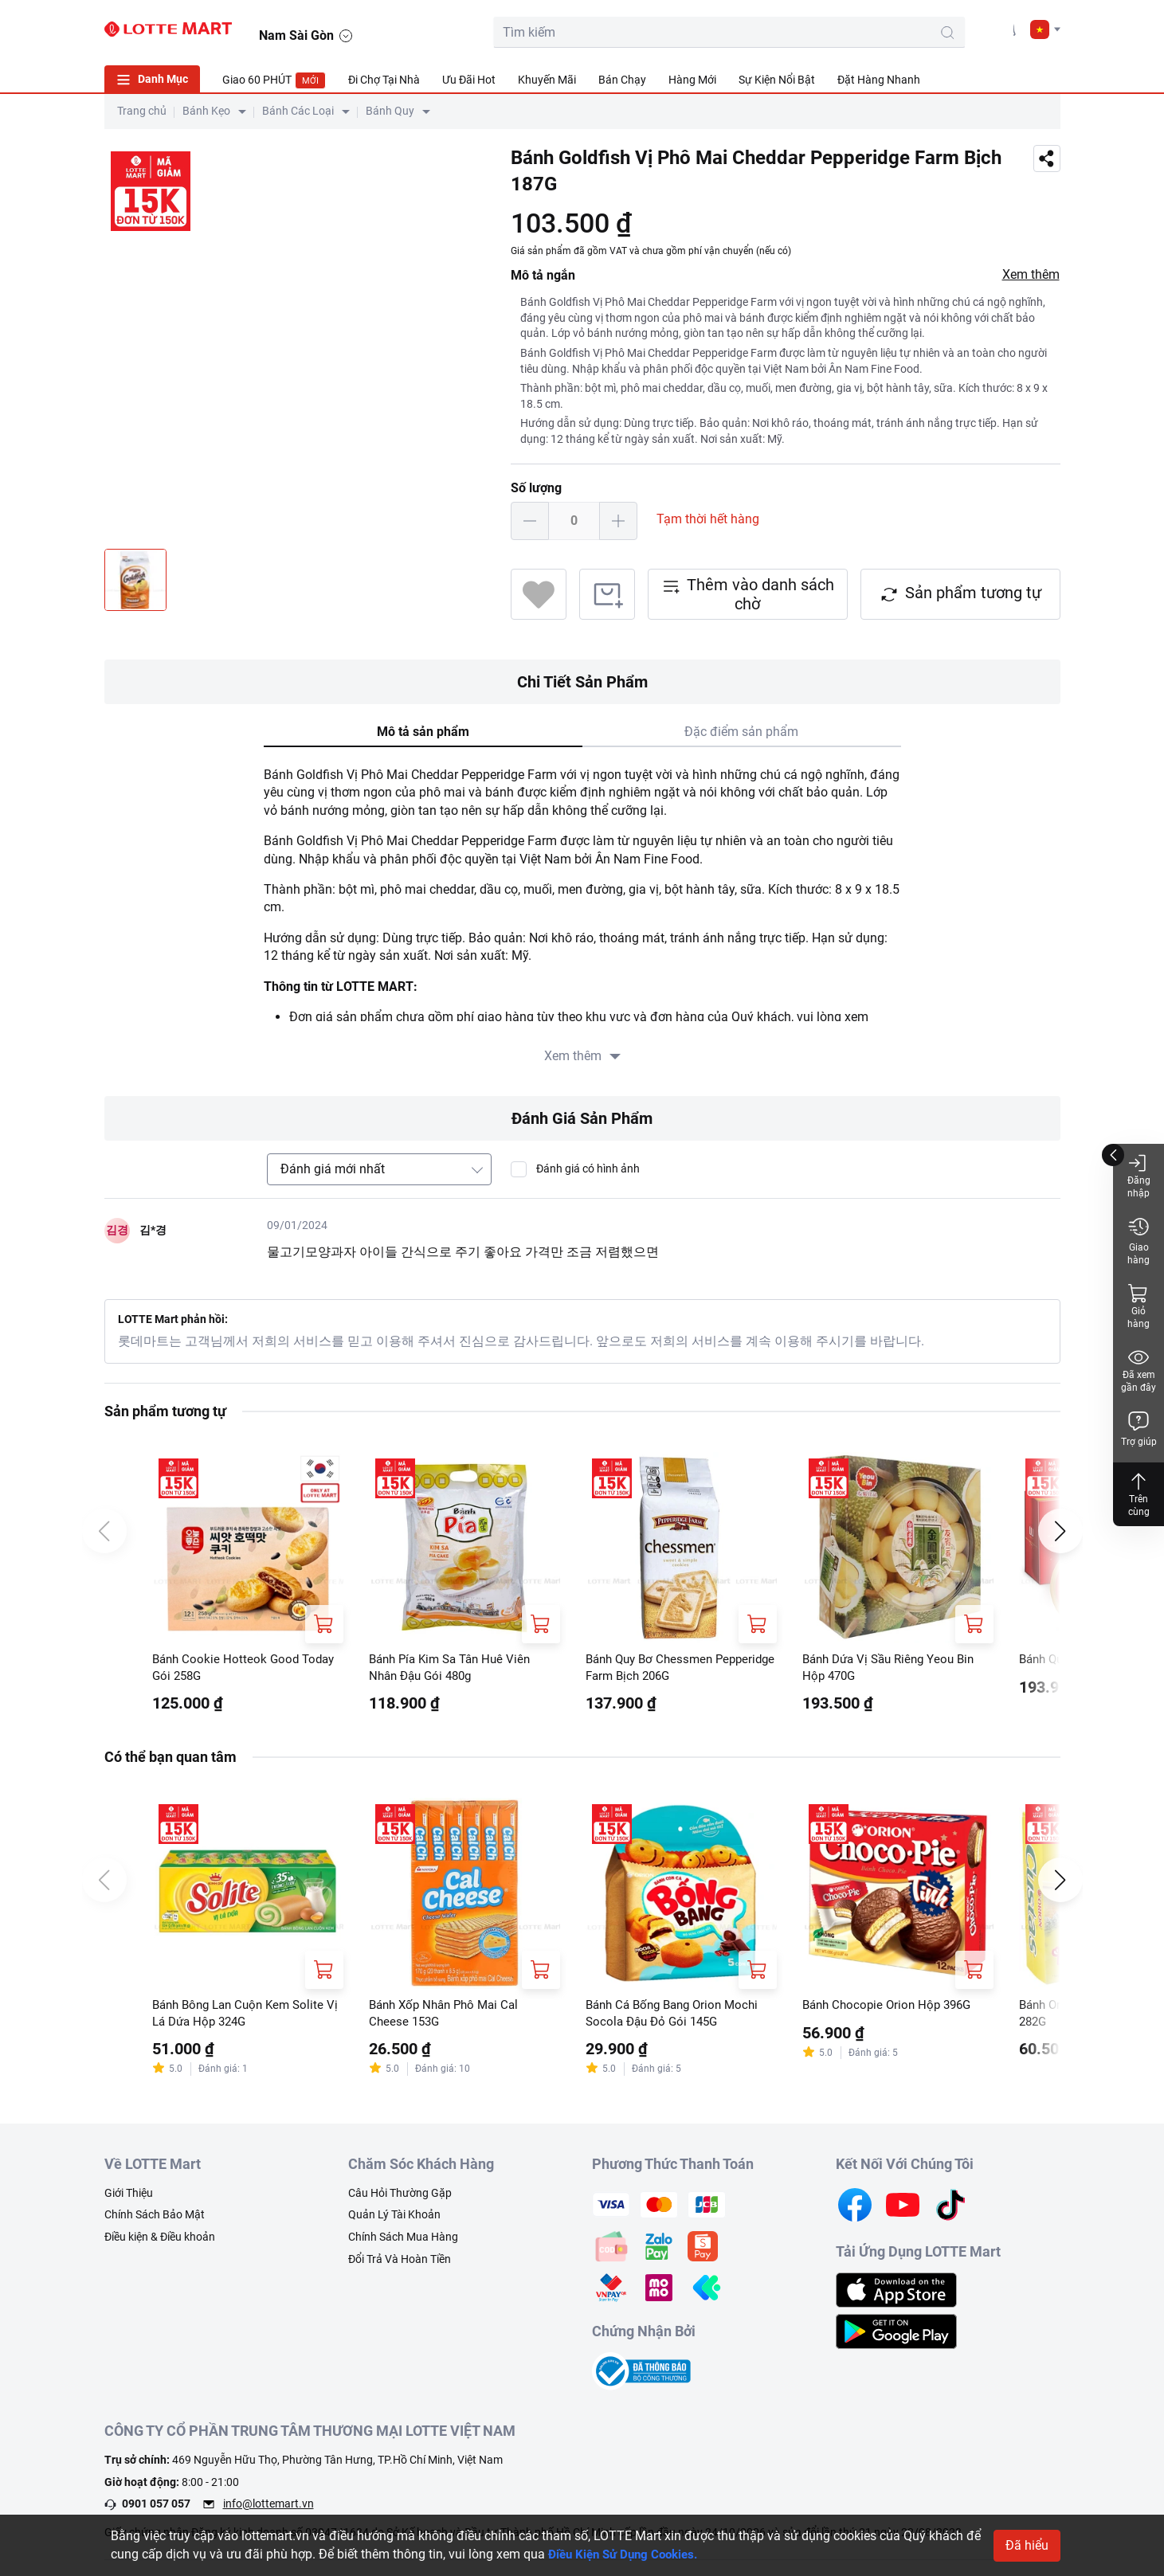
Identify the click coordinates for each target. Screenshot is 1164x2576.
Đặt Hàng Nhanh (878, 79)
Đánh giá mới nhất (332, 1168)
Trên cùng (1138, 1493)
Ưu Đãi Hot (469, 79)
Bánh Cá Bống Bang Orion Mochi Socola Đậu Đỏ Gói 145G (678, 2016)
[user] (970, 29)
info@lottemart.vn (268, 2509)
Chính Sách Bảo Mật (154, 2220)
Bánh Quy (390, 110)
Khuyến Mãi (547, 79)
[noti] (1006, 29)
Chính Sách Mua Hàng (403, 2242)
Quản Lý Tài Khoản (394, 2220)
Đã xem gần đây (1138, 1369)
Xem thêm (1031, 274)
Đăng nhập (1138, 1175)
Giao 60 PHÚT (274, 80)
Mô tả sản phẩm (423, 731)
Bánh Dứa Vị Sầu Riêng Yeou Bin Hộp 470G (894, 1668)
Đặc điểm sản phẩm (741, 731)
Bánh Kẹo (206, 110)
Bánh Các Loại (298, 110)
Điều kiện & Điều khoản (159, 2242)
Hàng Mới (692, 79)
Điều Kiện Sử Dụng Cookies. (628, 2554)
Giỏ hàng (1138, 1305)
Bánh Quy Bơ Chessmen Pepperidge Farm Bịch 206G (664, 1668)
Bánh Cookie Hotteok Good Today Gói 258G (247, 1668)
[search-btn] (856, 32)
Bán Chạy (622, 79)
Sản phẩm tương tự (960, 593)
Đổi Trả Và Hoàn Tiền (399, 2263)
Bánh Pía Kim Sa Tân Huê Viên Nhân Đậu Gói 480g (455, 1668)
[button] (1045, 29)
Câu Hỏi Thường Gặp (400, 2197)
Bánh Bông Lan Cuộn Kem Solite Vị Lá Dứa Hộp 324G (243, 2016)
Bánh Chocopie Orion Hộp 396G (891, 2007)
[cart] (934, 29)
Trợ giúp (1139, 1428)
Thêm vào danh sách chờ (747, 594)
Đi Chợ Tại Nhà (384, 79)
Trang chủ (142, 110)
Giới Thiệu (128, 2197)
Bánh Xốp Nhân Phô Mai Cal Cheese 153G (449, 2016)
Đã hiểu (1026, 2545)
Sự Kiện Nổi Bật (777, 79)
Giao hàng (1138, 1241)
